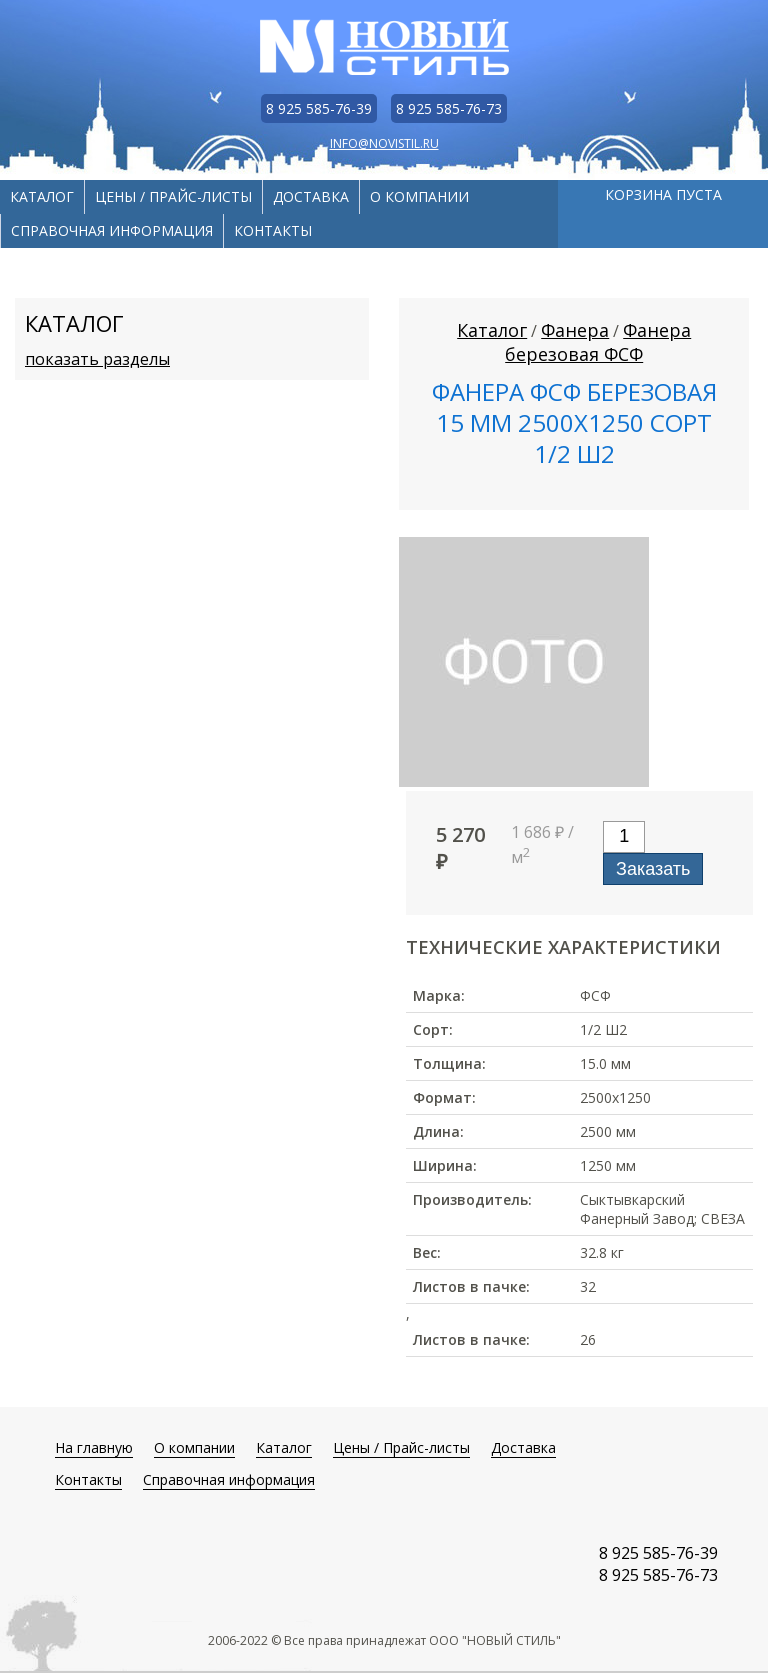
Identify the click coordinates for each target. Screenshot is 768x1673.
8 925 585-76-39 (319, 108)
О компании (419, 196)
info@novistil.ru (384, 143)
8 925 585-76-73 (449, 108)
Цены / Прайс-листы (173, 196)
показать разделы (97, 359)
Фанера (575, 330)
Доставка (311, 196)
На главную (94, 1447)
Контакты (273, 230)
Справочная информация (112, 230)
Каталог (42, 196)
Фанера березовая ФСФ (598, 342)
